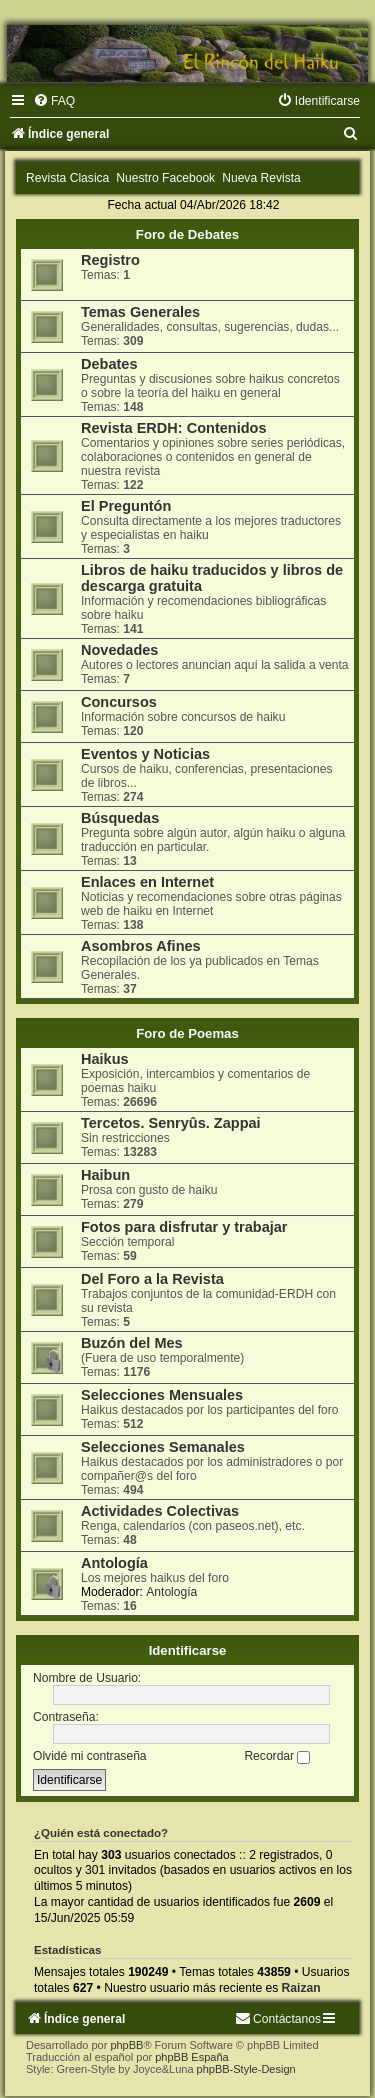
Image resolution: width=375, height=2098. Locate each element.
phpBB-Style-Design (246, 2069)
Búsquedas (120, 818)
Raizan (301, 1988)
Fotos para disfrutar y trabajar (184, 1227)
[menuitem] (54, 101)
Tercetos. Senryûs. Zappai (171, 1123)
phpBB (126, 2045)
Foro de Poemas (187, 1033)
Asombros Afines (141, 946)
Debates (109, 364)
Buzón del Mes (132, 1343)
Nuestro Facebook (165, 178)
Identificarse (188, 1650)
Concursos (119, 702)
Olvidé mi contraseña (90, 1756)
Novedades (119, 650)
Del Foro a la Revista (152, 1279)
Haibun (105, 1175)
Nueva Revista (261, 178)
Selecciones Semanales (163, 1447)
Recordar (277, 1756)
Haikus (105, 1059)
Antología (114, 1563)
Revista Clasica (67, 178)
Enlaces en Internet (147, 882)
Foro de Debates (187, 234)
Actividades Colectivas (160, 1511)
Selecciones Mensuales (162, 1395)
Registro (110, 260)
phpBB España (191, 2057)
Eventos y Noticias (145, 754)
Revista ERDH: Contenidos (174, 428)
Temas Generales (140, 312)
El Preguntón (126, 506)
